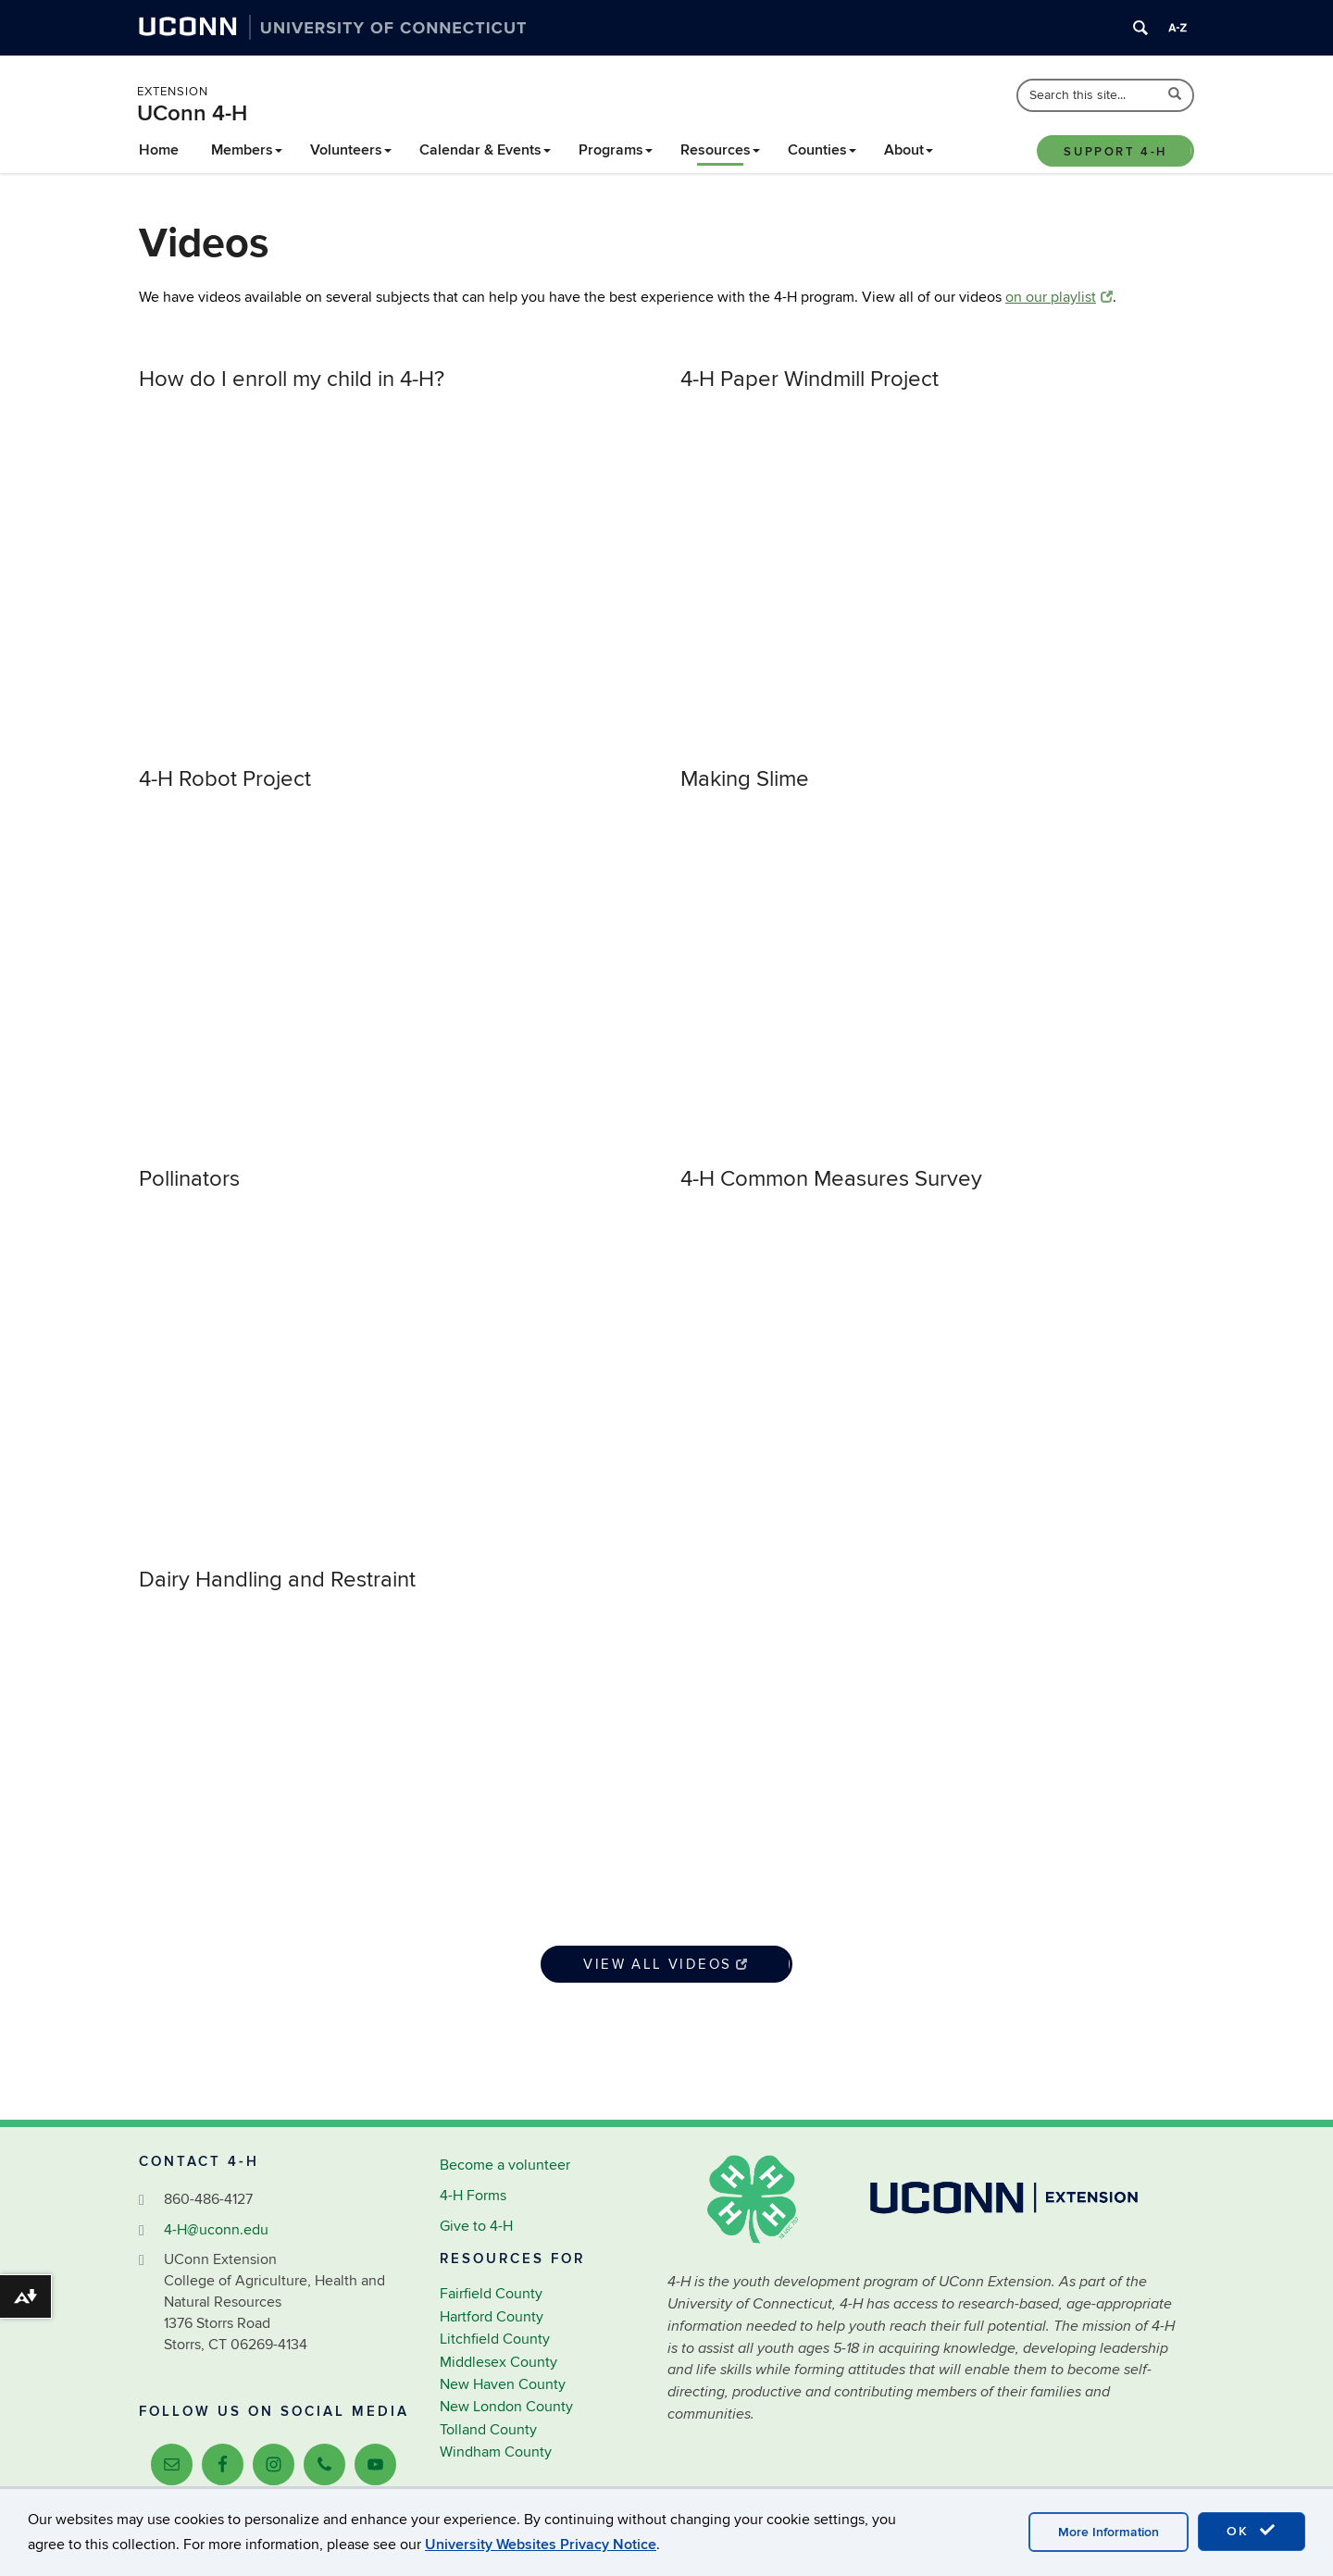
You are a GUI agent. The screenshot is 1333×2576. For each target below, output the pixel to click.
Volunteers (351, 150)
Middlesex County (498, 2362)
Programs (616, 150)
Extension (172, 91)
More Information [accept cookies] (1108, 2532)
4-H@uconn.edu (216, 2230)
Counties (822, 150)
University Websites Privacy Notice (540, 2544)
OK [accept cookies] (1252, 2530)
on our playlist (1059, 297)
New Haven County (503, 2384)
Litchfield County (495, 2339)
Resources (720, 150)
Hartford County (491, 2317)
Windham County (496, 2452)
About (908, 150)
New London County (506, 2406)
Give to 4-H (476, 2226)
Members (246, 150)
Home (159, 150)
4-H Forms (473, 2195)
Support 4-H (1115, 151)
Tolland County (488, 2429)
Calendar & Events (485, 150)
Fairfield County (491, 2293)
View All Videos (666, 1964)
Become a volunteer (505, 2165)
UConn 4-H (192, 113)
